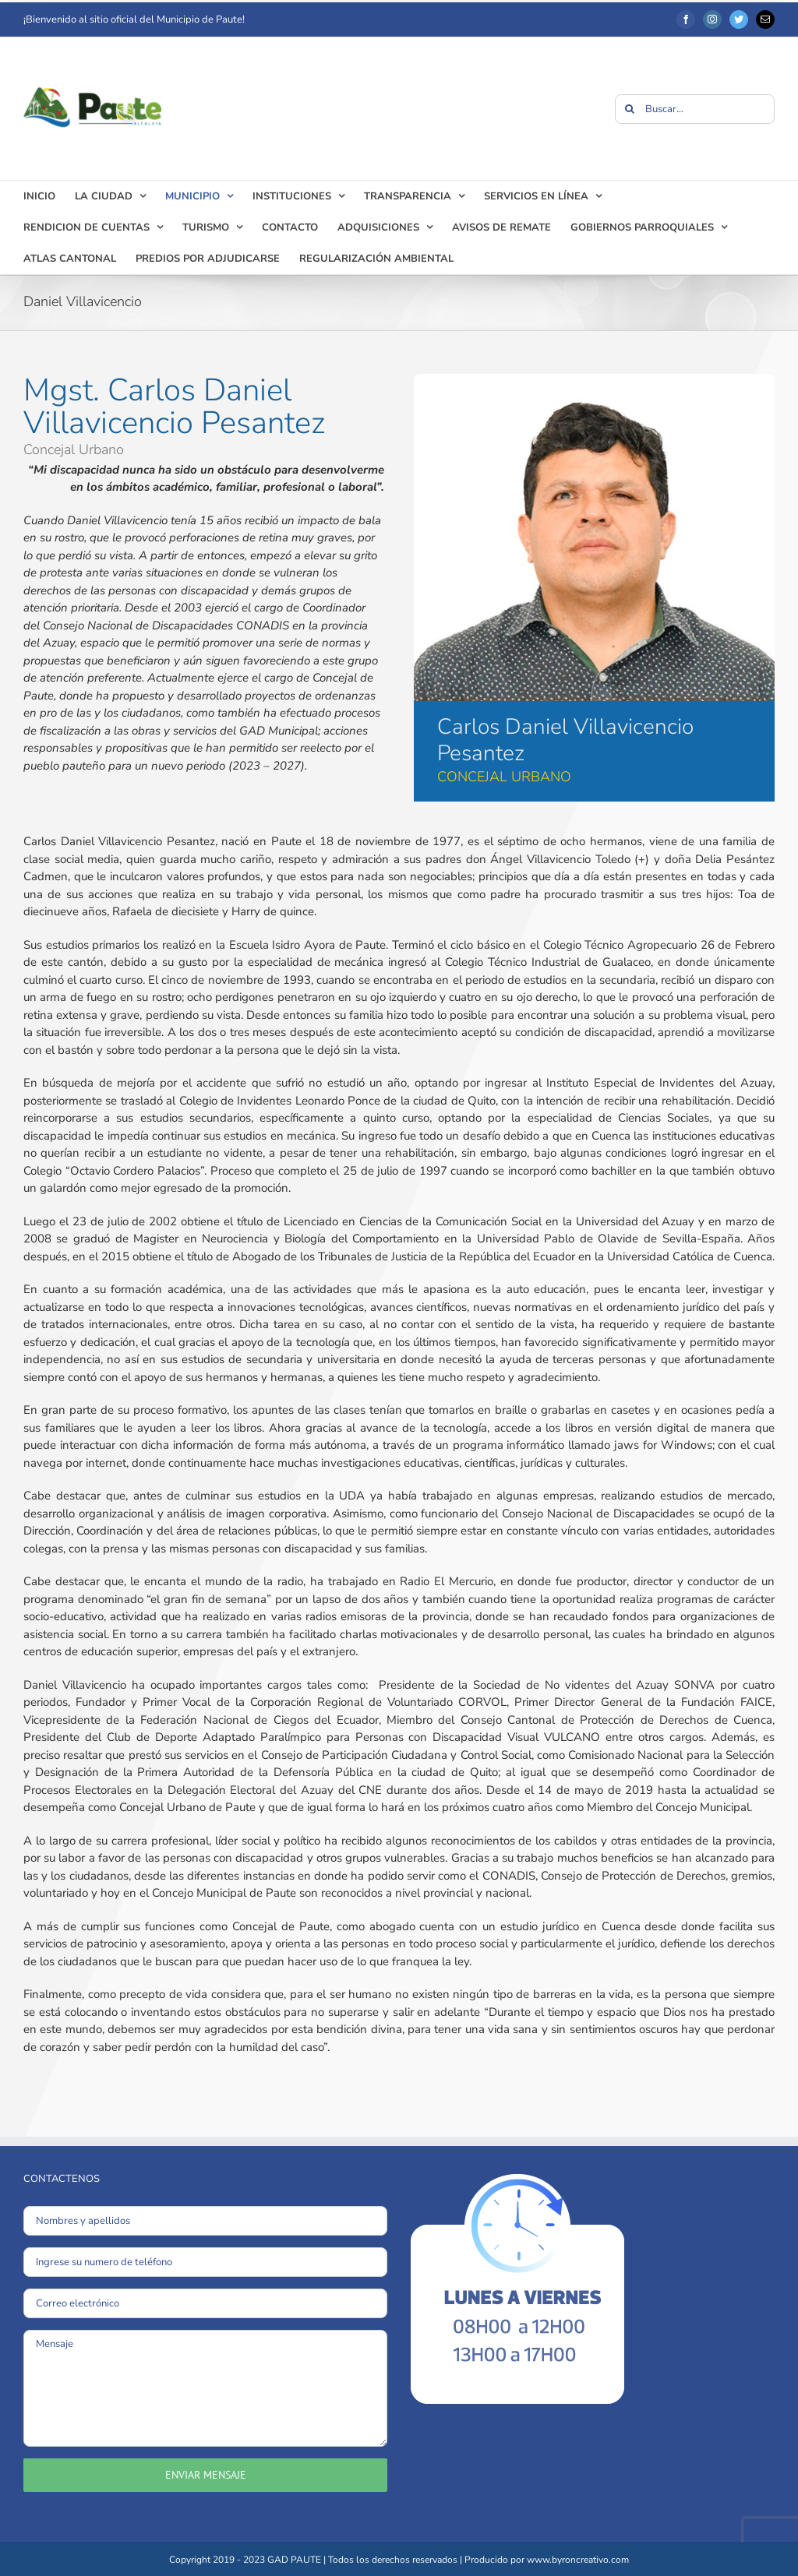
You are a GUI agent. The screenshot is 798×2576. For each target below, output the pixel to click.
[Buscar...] (695, 109)
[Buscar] (629, 109)
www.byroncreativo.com (578, 2559)
